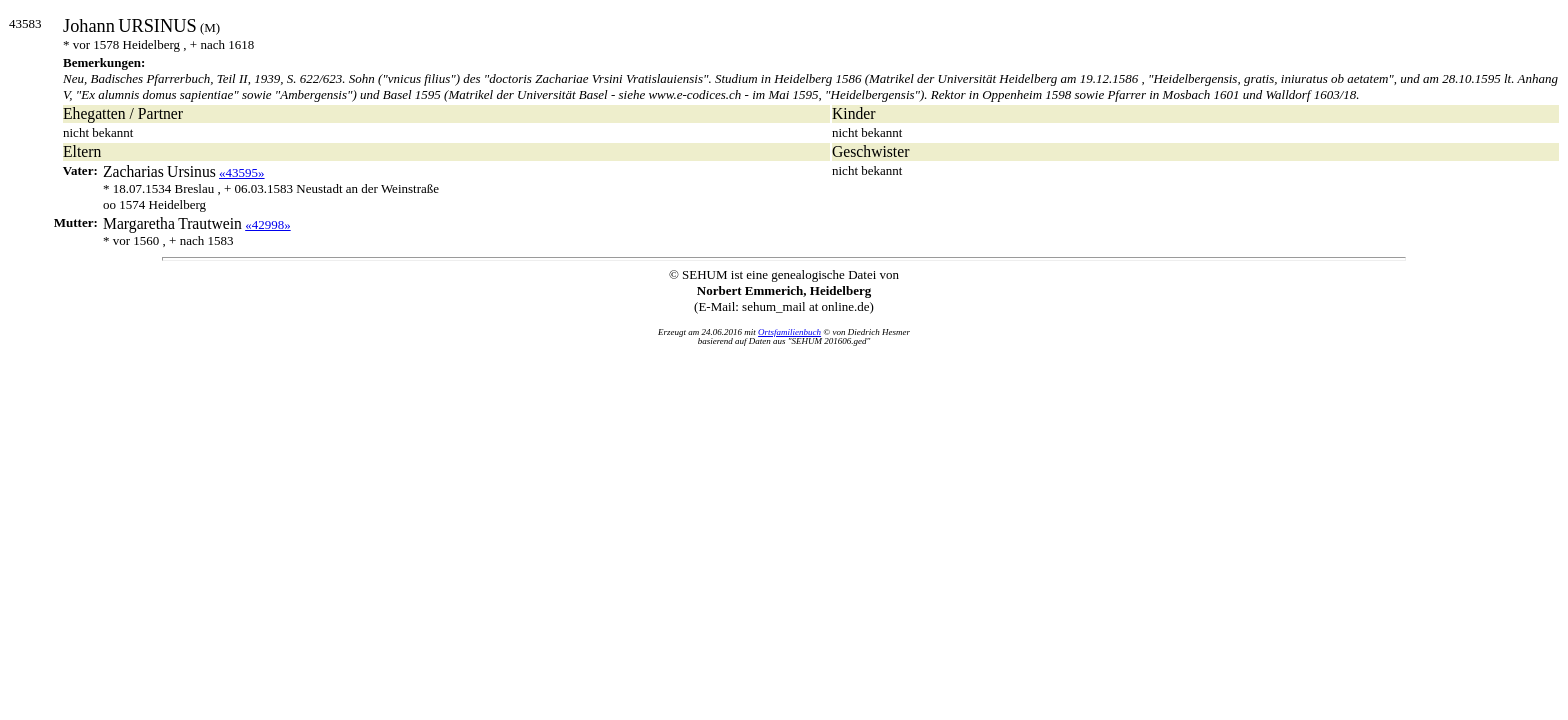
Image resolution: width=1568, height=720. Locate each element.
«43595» (242, 172)
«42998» (268, 224)
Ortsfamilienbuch (789, 332)
